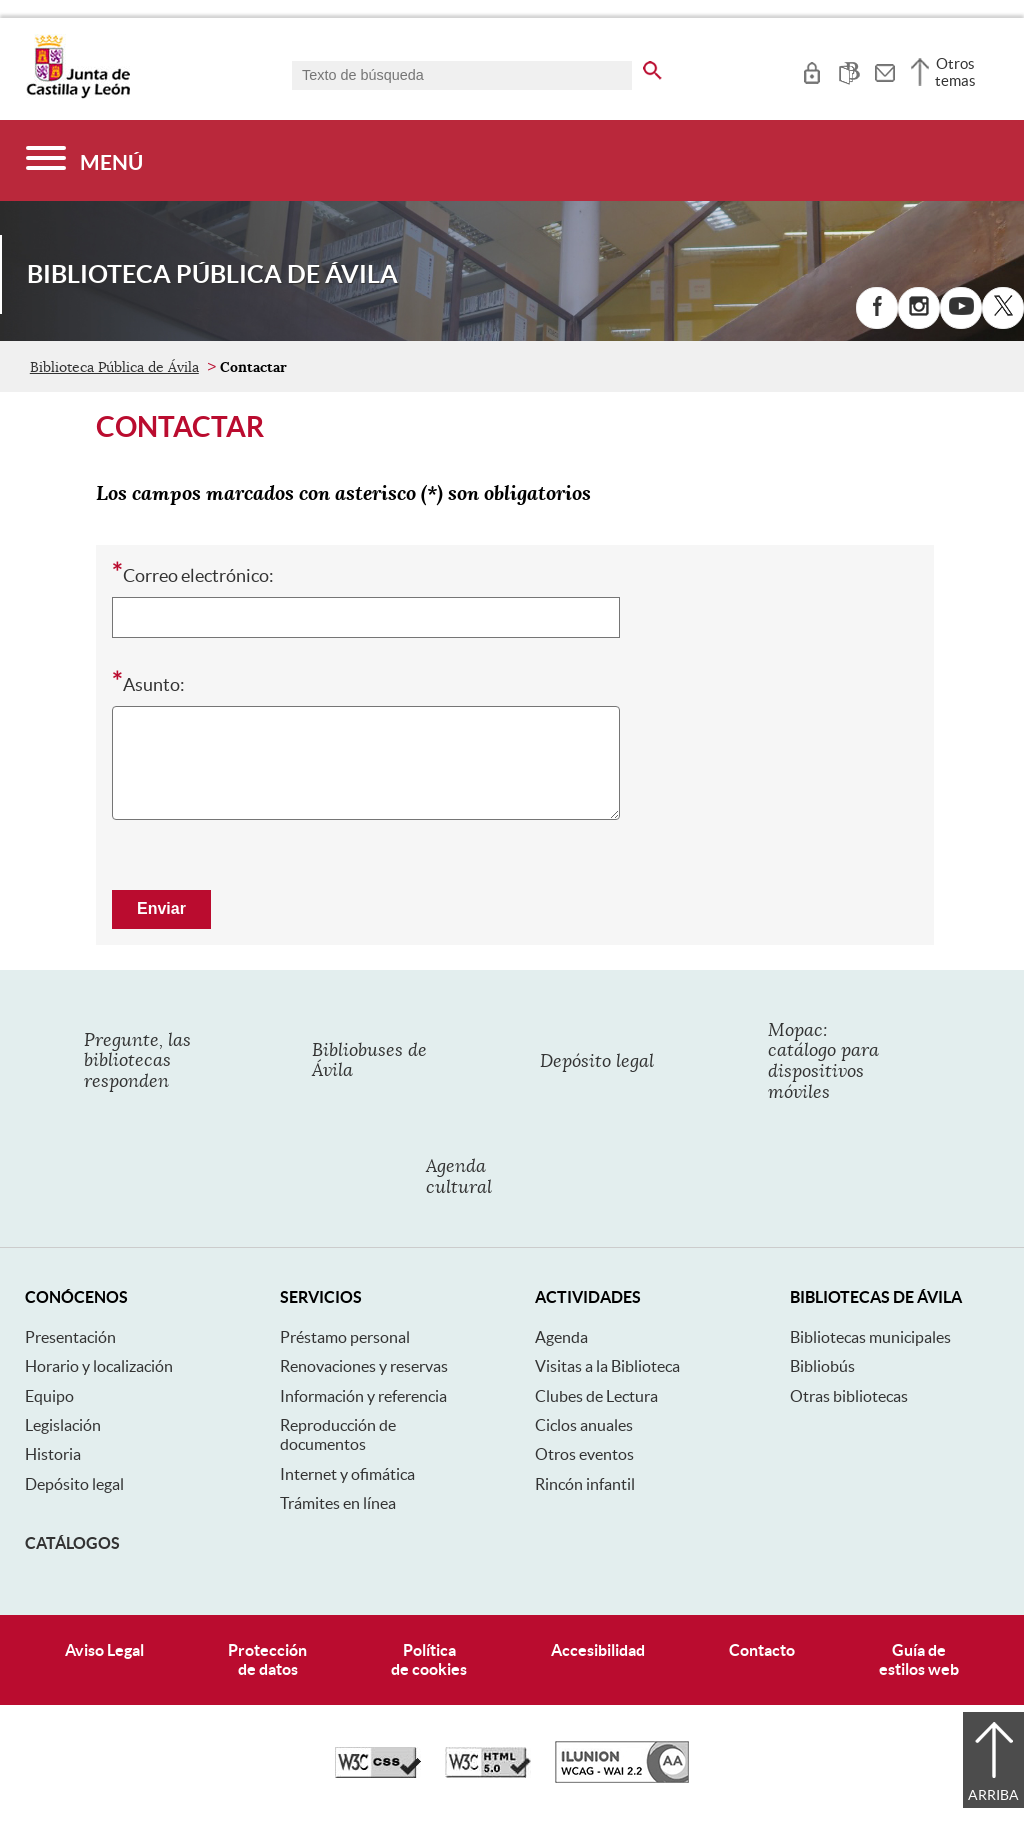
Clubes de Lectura (596, 1396)
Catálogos (72, 1543)
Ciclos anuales (584, 1425)
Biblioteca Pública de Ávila (114, 367)
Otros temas (955, 72)
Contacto (762, 1650)
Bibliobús (822, 1366)
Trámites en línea (338, 1503)
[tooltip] (811, 70)
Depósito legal (74, 1484)
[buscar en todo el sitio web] (652, 67)
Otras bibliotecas (849, 1396)
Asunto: (148, 683)
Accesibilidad (598, 1650)
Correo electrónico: (193, 574)
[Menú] (84, 160)
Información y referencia (363, 1396)
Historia (53, 1454)
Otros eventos (584, 1454)
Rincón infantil (585, 1484)
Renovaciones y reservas (364, 1366)
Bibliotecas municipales (870, 1337)
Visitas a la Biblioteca (607, 1366)
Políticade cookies (429, 1659)
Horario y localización (99, 1366)
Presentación (70, 1337)
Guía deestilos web (919, 1659)
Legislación (63, 1425)
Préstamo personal (345, 1337)
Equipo (49, 1396)
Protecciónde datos (267, 1659)
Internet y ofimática (347, 1474)
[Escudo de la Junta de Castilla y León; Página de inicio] (78, 94)
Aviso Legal (104, 1650)
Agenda (561, 1337)
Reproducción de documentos (338, 1434)
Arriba (993, 1795)
